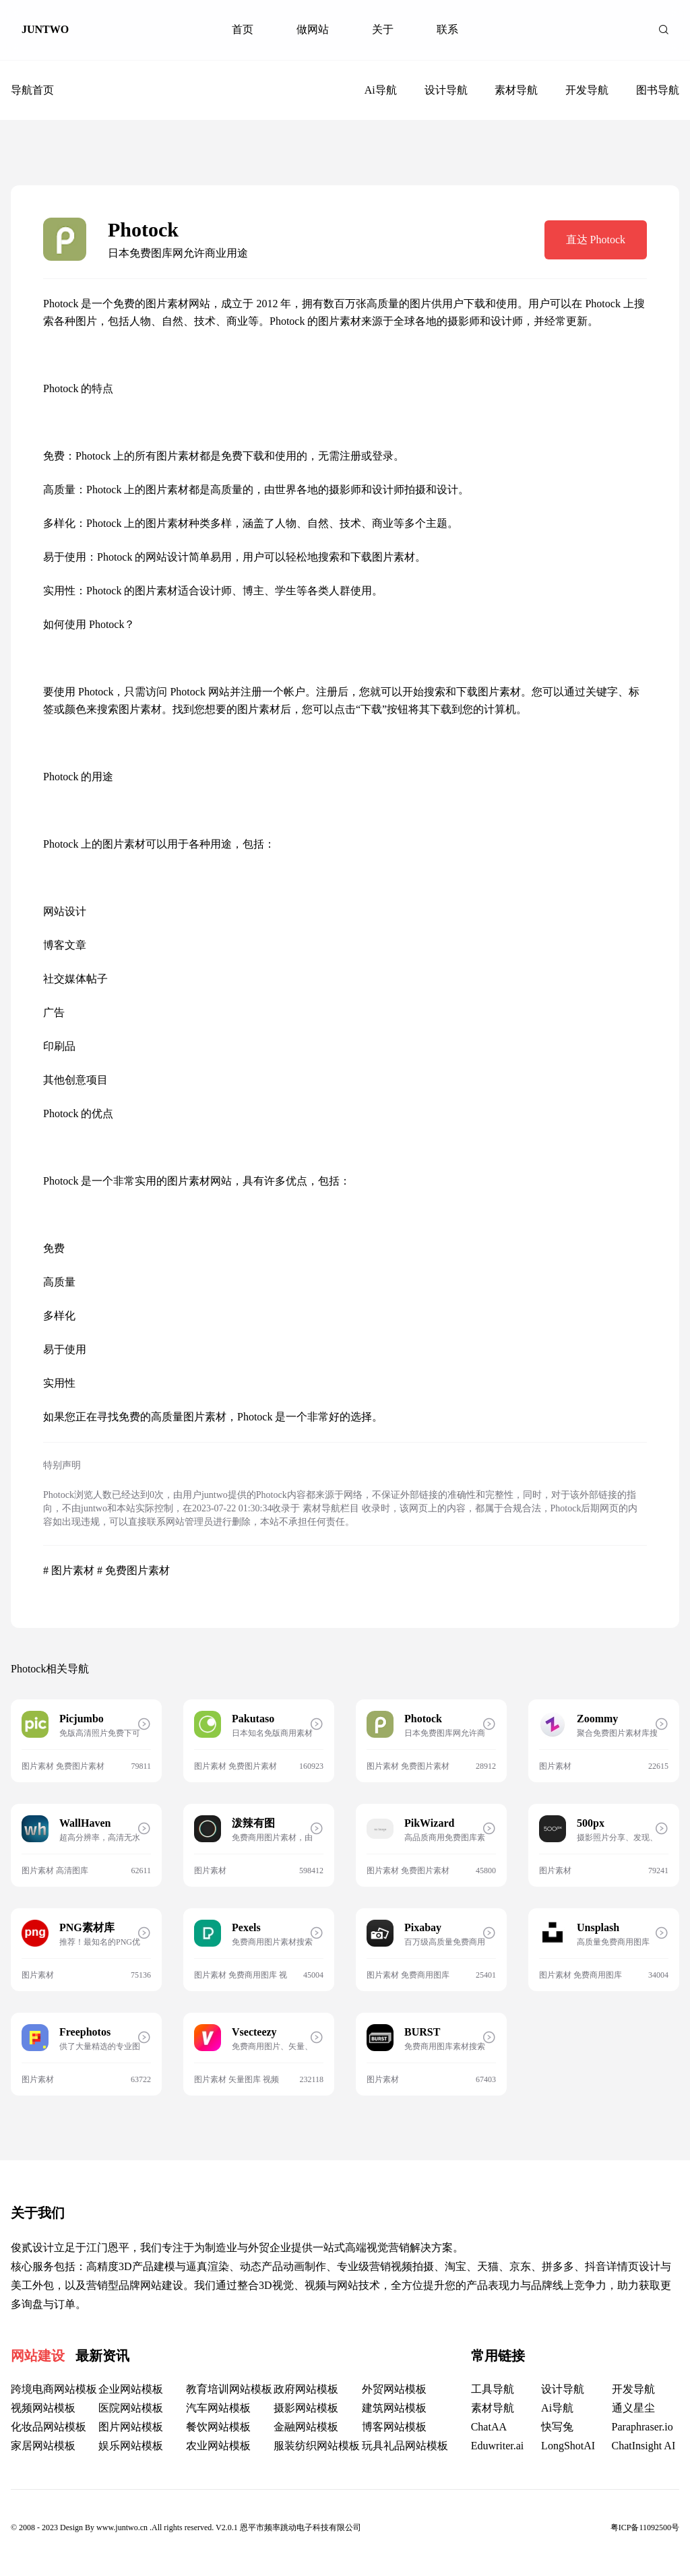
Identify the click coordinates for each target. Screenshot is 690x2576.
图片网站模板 (130, 2426)
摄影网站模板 (306, 2408)
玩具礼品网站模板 (405, 2445)
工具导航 (492, 2389)
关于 (383, 29)
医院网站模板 (130, 2408)
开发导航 (586, 90)
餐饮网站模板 (218, 2426)
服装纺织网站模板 (317, 2445)
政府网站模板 (306, 2389)
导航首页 (32, 90)
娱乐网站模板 (130, 2445)
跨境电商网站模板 (54, 2389)
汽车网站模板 (218, 2408)
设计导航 (446, 90)
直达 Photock (595, 239)
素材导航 (516, 90)
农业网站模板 (218, 2445)
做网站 (312, 29)
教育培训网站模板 (229, 2389)
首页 (242, 29)
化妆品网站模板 (48, 2426)
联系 (447, 29)
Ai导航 (381, 90)
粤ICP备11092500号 (644, 2527)
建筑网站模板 (394, 2408)
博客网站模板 (394, 2426)
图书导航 (657, 90)
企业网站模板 (130, 2389)
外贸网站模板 (394, 2389)
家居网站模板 (43, 2445)
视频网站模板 (43, 2408)
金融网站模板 (306, 2426)
